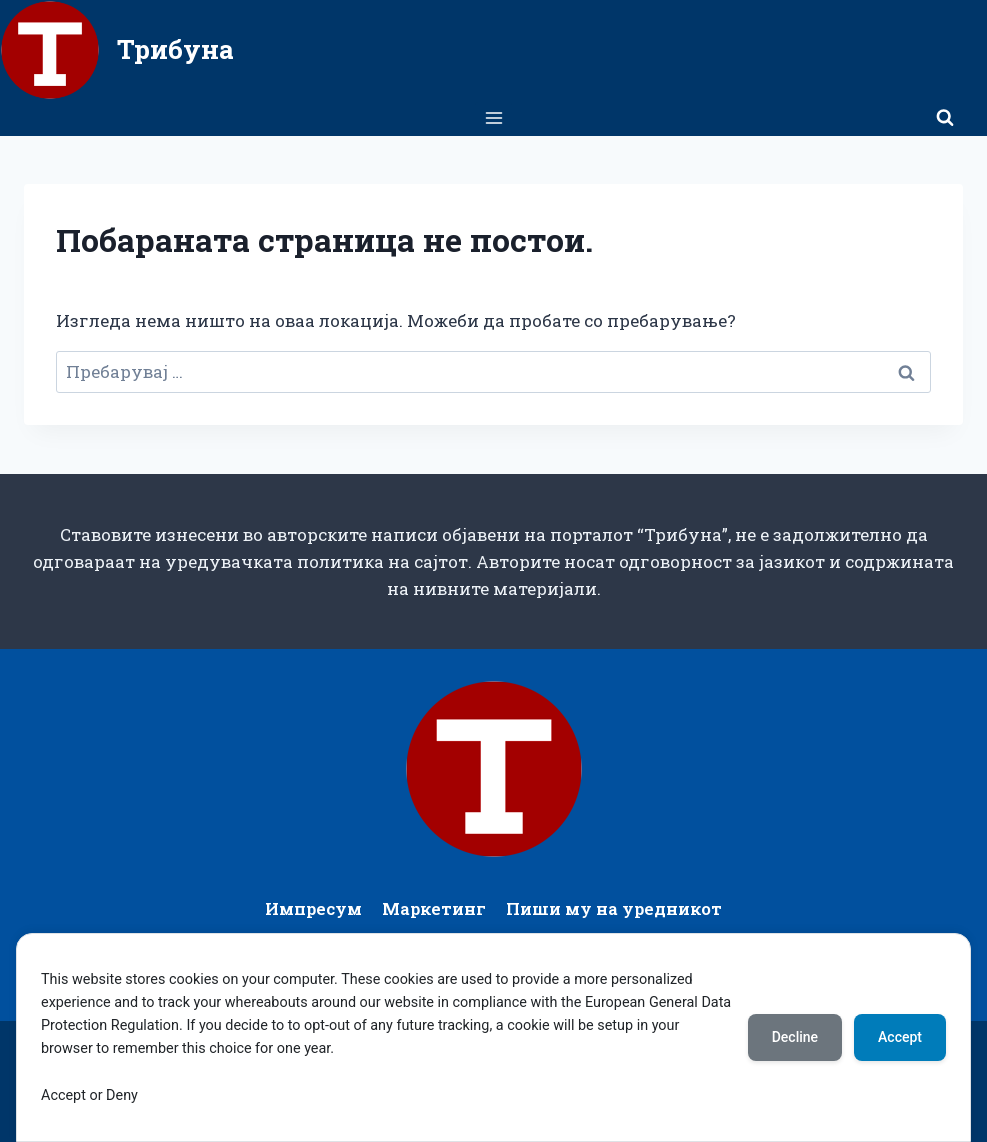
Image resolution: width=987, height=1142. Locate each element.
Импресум (313, 908)
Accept (900, 1037)
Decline (795, 1037)
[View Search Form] (945, 118)
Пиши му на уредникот (614, 908)
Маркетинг (434, 908)
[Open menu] (493, 117)
